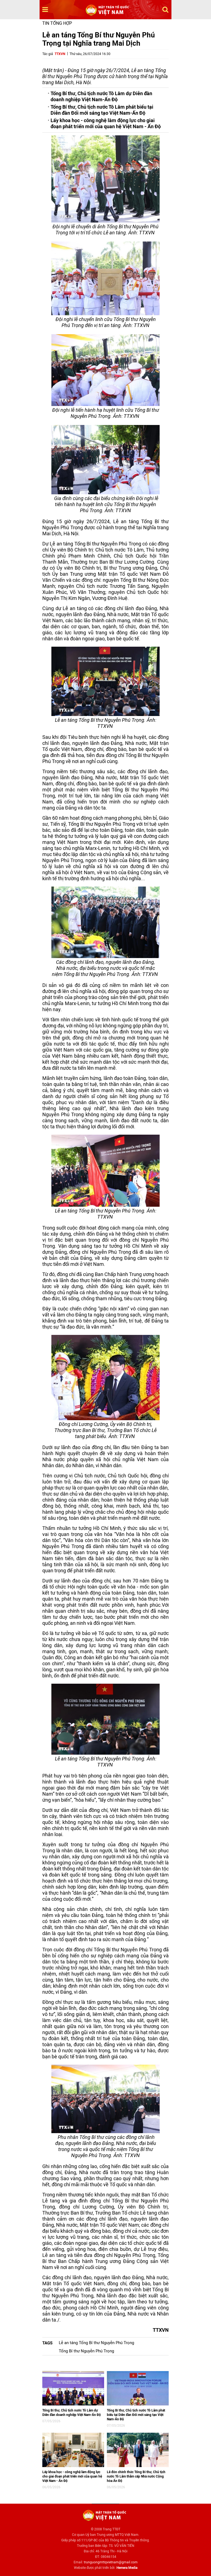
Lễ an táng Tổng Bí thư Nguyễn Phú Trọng (96, 2342)
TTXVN (60, 54)
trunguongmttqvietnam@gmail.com (111, 2562)
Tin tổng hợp (57, 23)
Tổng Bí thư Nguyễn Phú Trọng (86, 2351)
